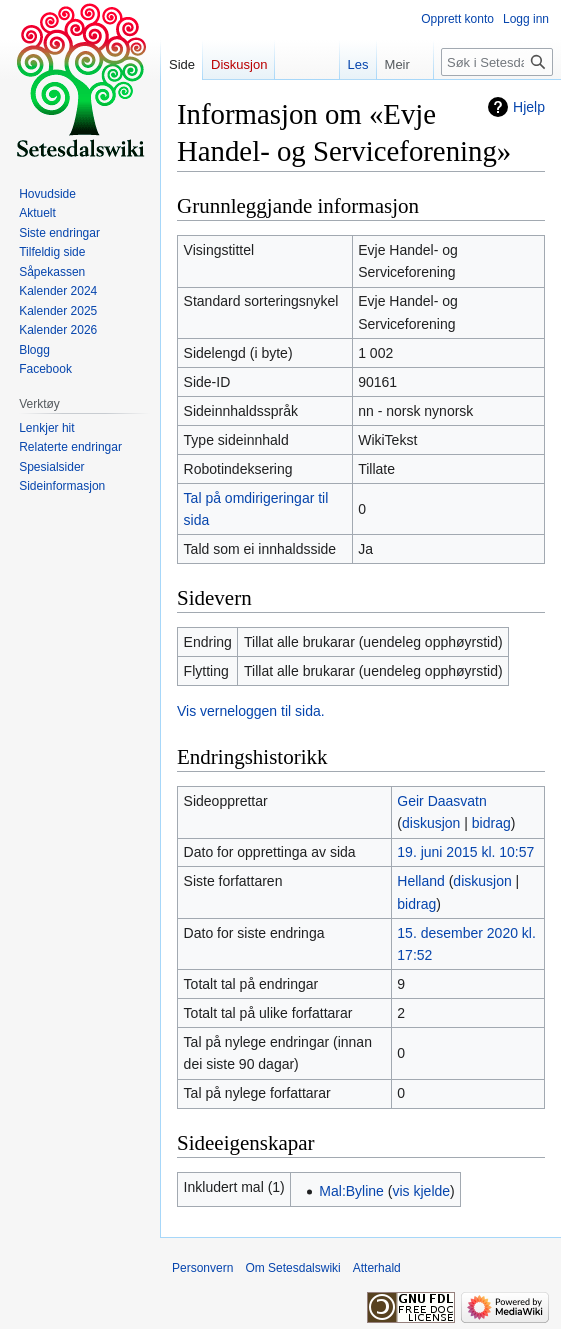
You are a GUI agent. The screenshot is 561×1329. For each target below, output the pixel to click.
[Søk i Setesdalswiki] (497, 62)
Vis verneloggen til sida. (251, 711)
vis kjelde (421, 1191)
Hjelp (529, 107)
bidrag (491, 823)
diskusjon (431, 823)
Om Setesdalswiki (292, 1268)
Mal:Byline (351, 1191)
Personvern (202, 1268)
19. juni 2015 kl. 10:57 (465, 852)
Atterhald (377, 1268)
